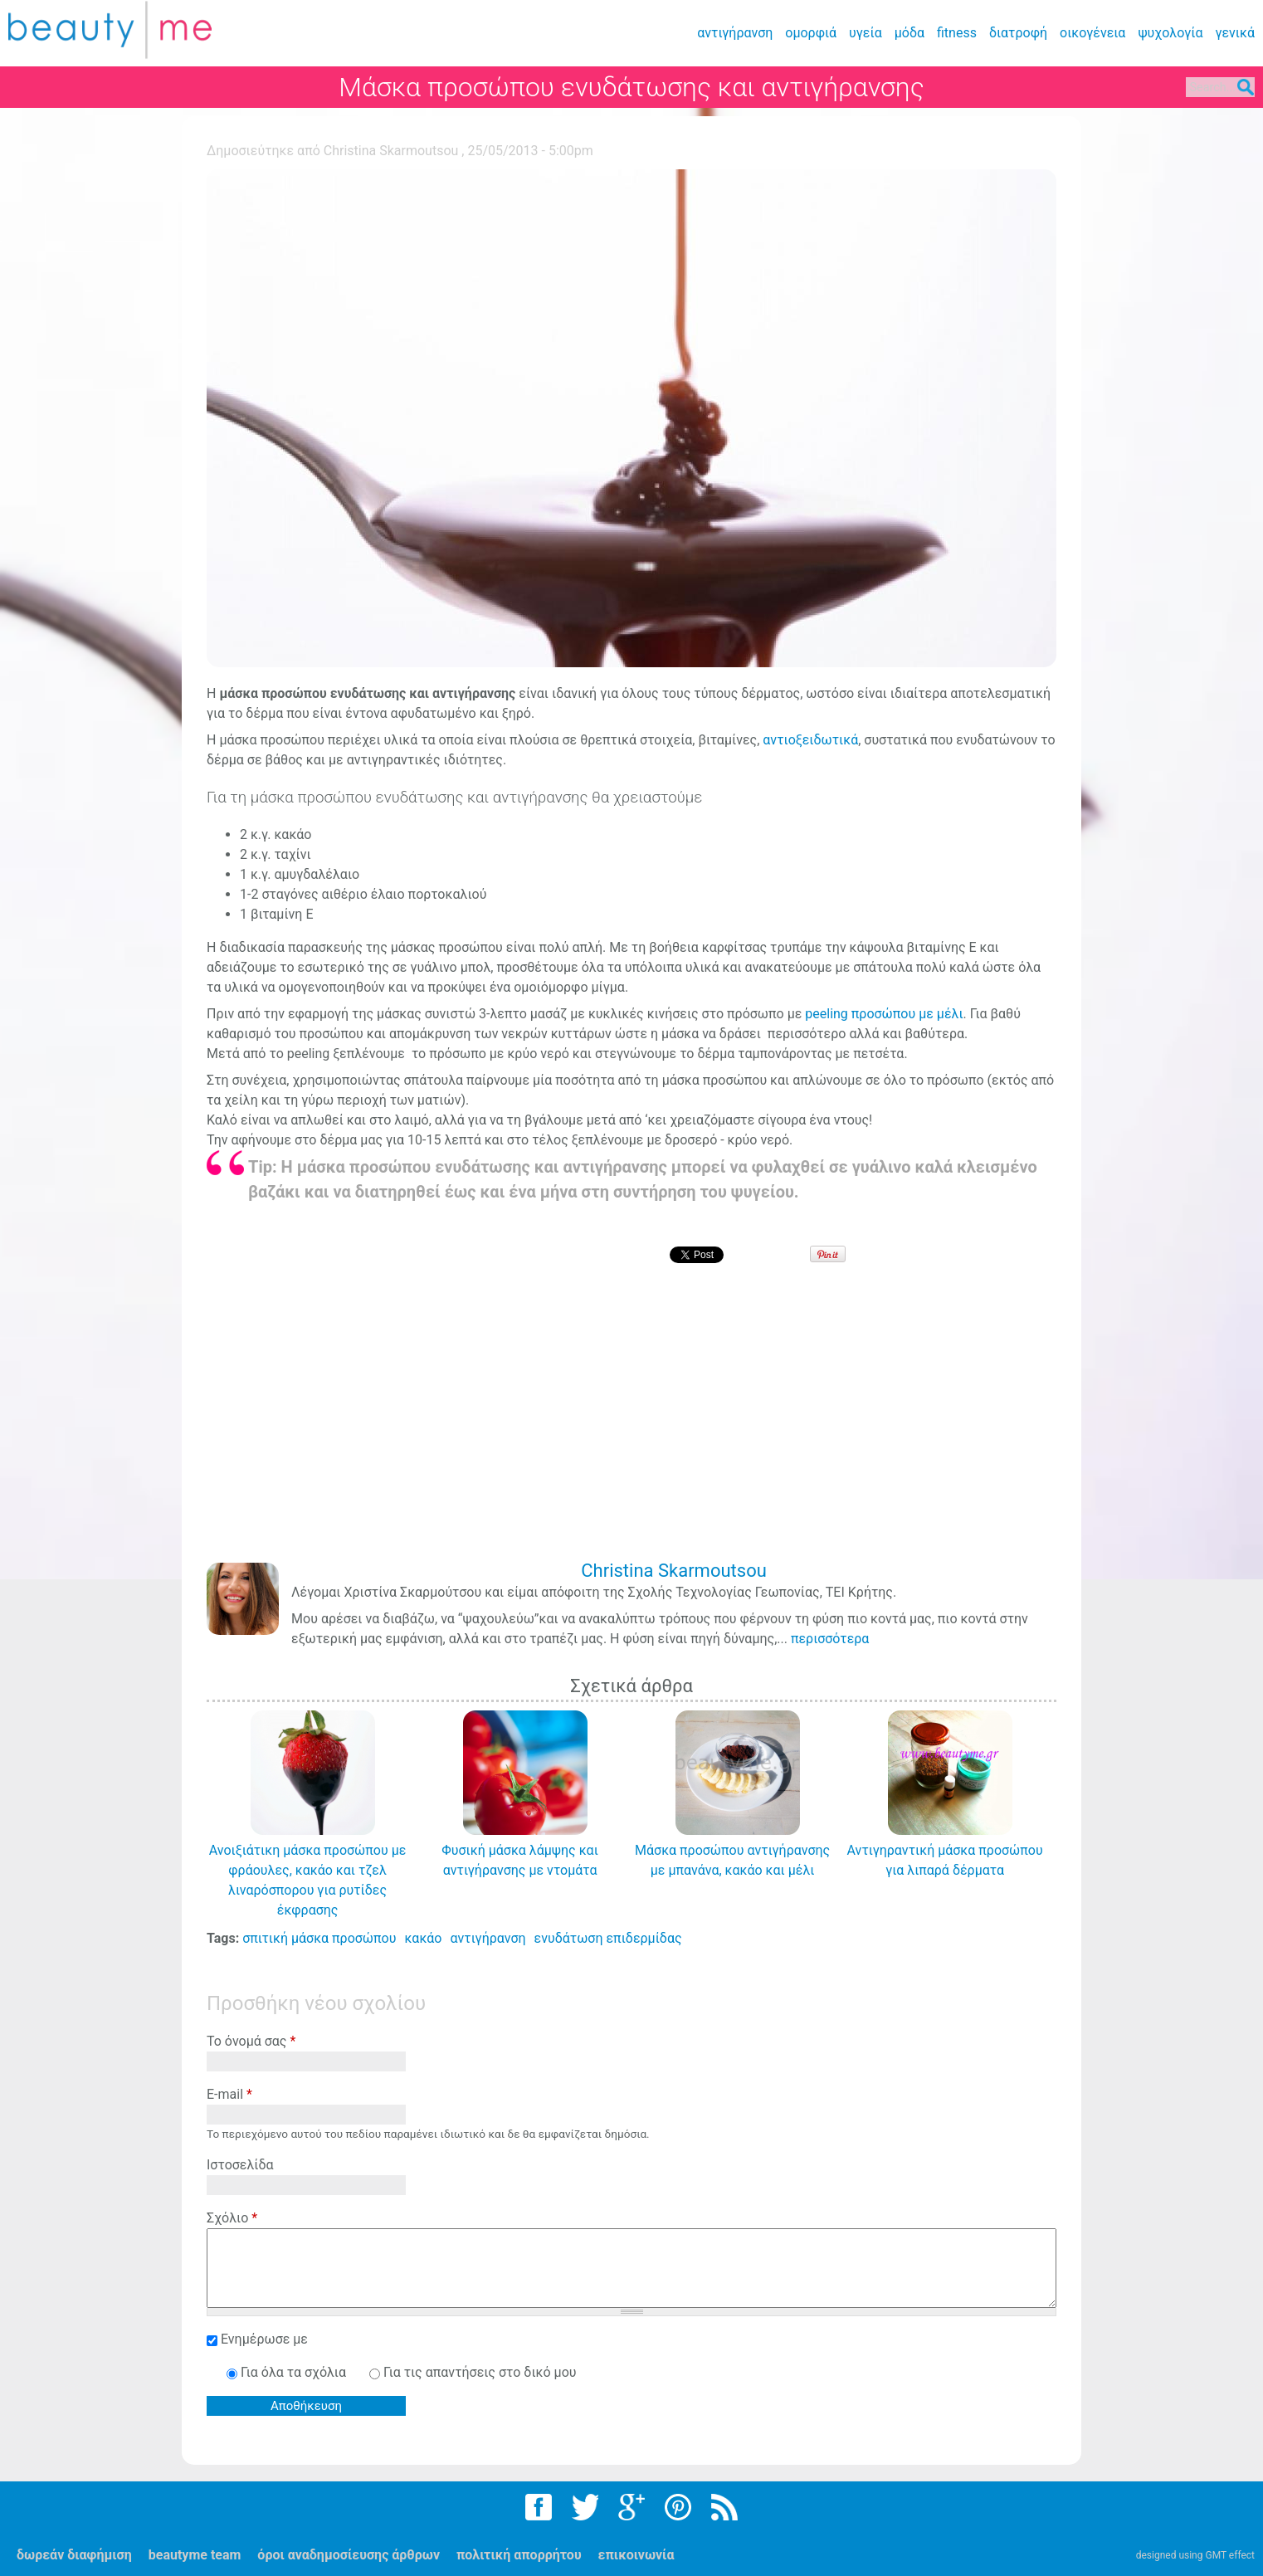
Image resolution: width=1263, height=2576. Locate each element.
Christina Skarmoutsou (391, 151)
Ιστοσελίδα (240, 2165)
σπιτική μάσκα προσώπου (319, 1938)
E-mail (229, 2094)
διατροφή (1018, 33)
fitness (957, 33)
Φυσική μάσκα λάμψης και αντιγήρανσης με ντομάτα (519, 1860)
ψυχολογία (1170, 33)
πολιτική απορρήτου (519, 2555)
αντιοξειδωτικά (810, 740)
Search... (1195, 87)
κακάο (422, 1938)
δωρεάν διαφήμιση (74, 2555)
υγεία (865, 33)
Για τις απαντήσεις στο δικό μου (480, 2372)
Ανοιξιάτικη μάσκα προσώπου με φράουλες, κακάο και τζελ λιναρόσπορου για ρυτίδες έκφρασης (308, 1880)
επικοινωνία (636, 2555)
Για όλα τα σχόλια (295, 2372)
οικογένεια (1092, 33)
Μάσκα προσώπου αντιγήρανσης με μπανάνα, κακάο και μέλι (732, 1860)
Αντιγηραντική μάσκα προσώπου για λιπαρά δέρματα (945, 1860)
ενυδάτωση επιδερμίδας (608, 1938)
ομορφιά (810, 33)
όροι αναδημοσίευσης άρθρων (348, 2555)
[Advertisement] (635, 1424)
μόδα (909, 33)
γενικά (1235, 33)
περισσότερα (830, 1639)
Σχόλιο (232, 2218)
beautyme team (195, 2555)
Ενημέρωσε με (264, 2339)
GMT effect (1230, 2555)
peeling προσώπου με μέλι (884, 1014)
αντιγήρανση (735, 33)
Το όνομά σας (251, 2041)
